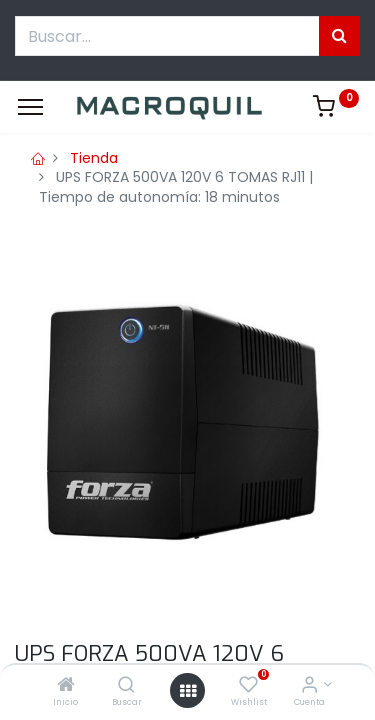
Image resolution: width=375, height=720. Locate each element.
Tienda (94, 158)
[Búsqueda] (339, 36)
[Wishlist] (248, 686)
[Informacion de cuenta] (309, 686)
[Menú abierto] (188, 691)
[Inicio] (66, 686)
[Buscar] (126, 686)
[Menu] (30, 107)
